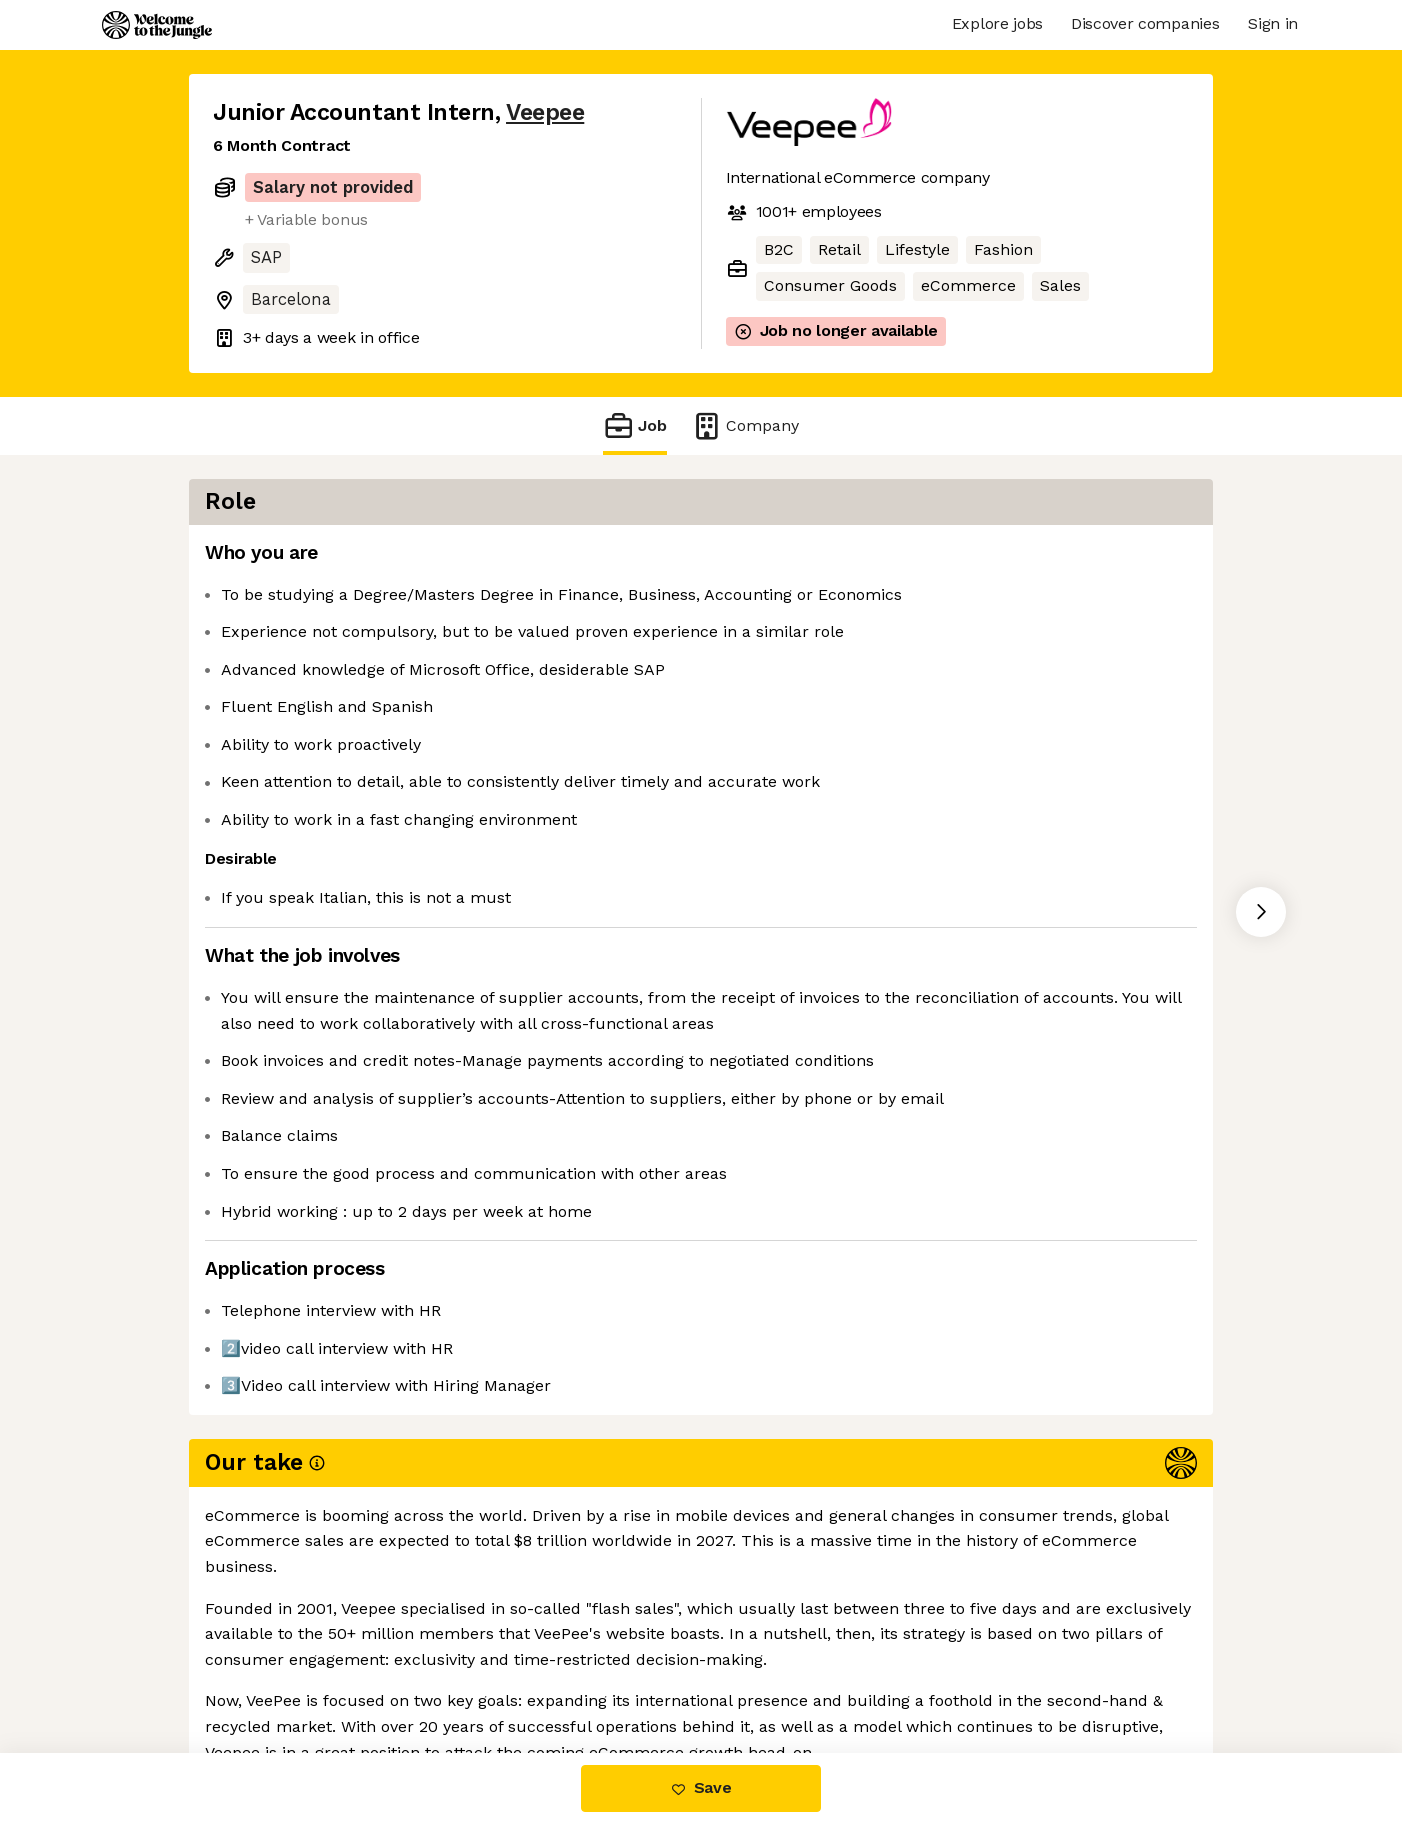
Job (635, 425)
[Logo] (157, 25)
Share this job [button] (268, 1669)
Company (745, 425)
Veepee (545, 112)
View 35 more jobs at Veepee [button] (464, 1669)
